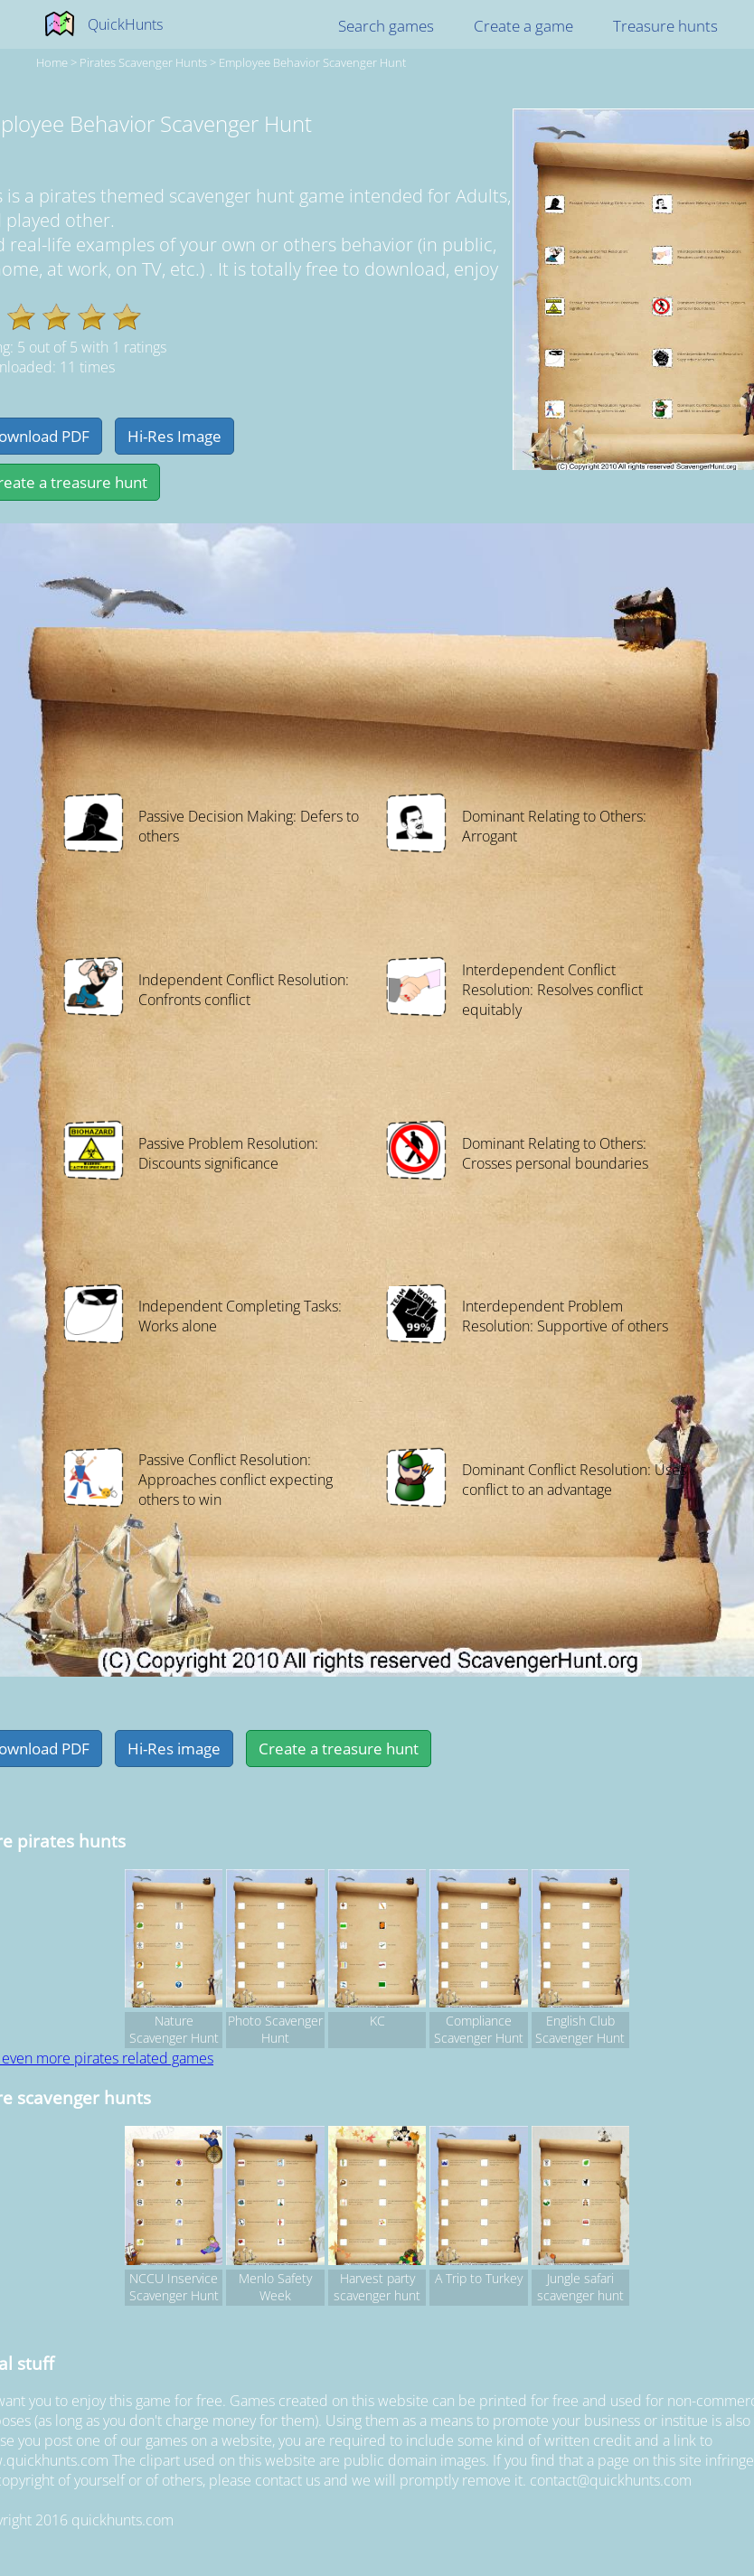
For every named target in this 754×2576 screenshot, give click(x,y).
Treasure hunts (665, 25)
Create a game (523, 25)
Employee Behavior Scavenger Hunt (312, 62)
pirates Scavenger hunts (143, 62)
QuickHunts (125, 24)
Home (52, 62)
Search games (386, 25)
